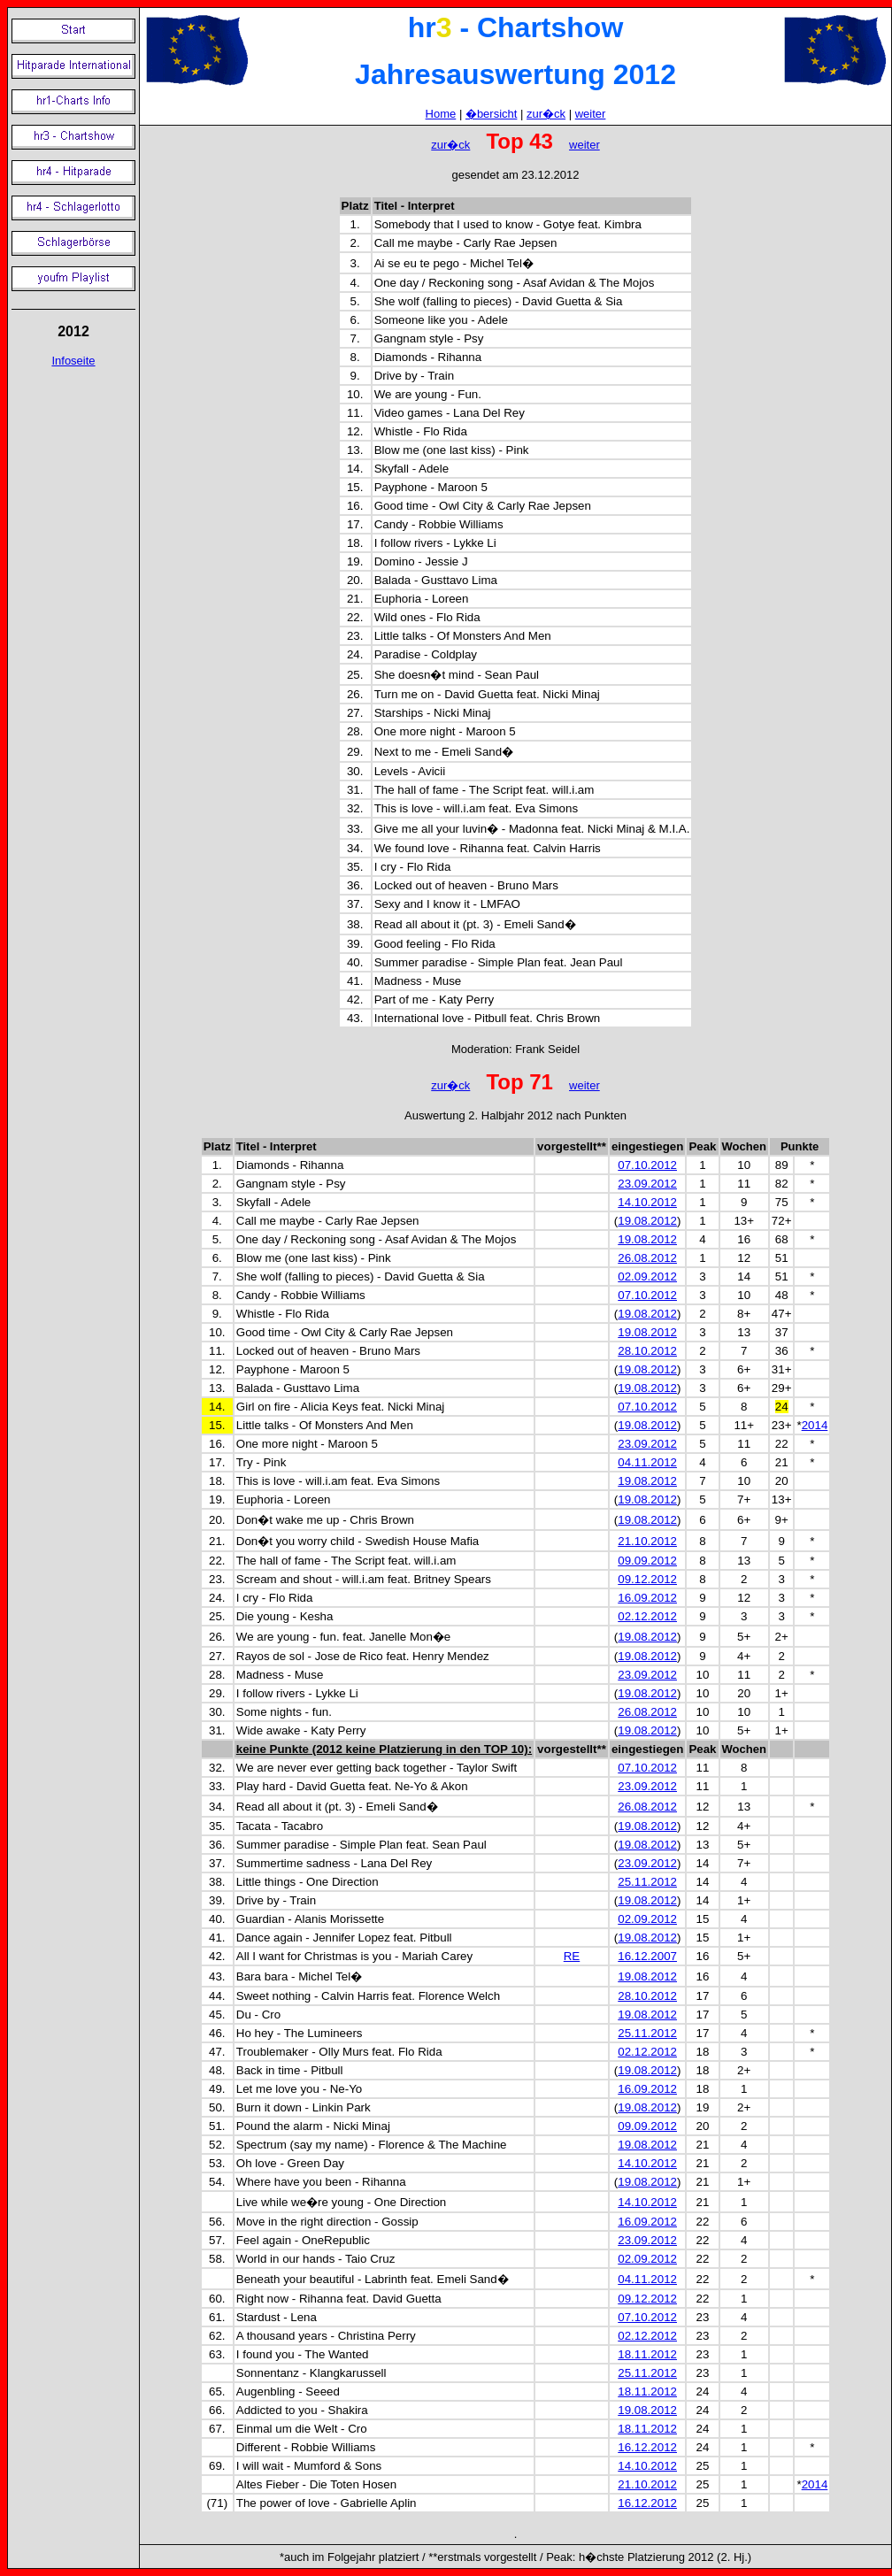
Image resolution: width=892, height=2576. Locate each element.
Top (504, 1082)
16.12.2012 (647, 2447)
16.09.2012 (647, 1597)
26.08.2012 (647, 1258)
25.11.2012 (647, 1881)
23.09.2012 (647, 1183)
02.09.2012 (647, 1276)
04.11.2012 (647, 1462)
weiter (590, 113)
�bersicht (491, 113)
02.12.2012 (647, 1616)
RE (572, 1956)
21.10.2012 (647, 1541)
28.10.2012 (647, 1350)
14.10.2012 (647, 1202)
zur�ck (546, 113)
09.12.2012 (647, 1579)
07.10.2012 (647, 1165)
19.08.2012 (647, 1220)
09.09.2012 (647, 1560)
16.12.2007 (647, 1956)
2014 (815, 1425)
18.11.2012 (647, 2354)
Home (441, 113)
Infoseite (73, 360)
